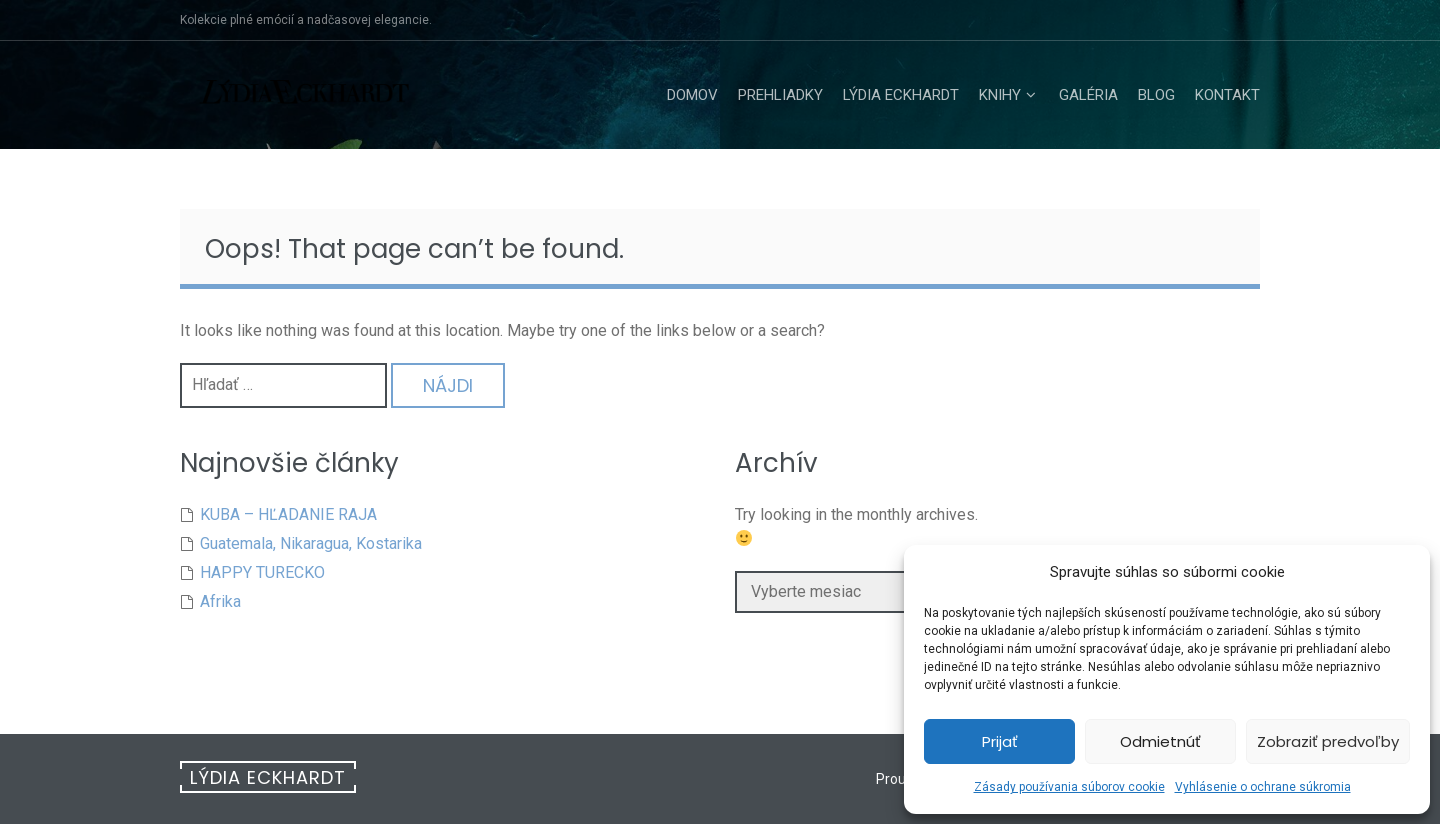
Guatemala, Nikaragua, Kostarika (311, 543)
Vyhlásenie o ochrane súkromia (1263, 787)
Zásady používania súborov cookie (1069, 787)
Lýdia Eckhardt (901, 95)
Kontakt (1227, 95)
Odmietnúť (1160, 741)
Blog (1156, 95)
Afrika (220, 601)
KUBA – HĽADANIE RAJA (288, 514)
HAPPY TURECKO (262, 572)
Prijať (1000, 741)
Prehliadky (780, 95)
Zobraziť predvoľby (1328, 741)
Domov (692, 95)
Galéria (1088, 95)
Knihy (1000, 95)
